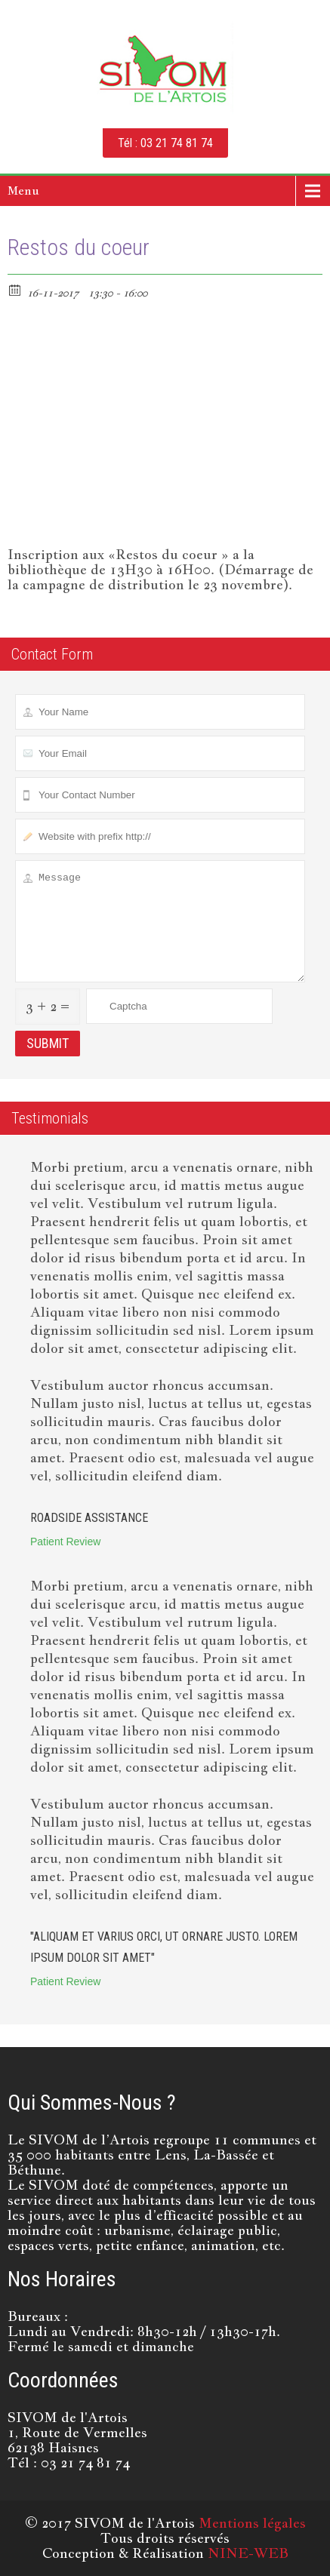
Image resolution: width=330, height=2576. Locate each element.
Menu (23, 190)
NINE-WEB (248, 2553)
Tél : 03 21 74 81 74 (165, 143)
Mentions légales (252, 2522)
